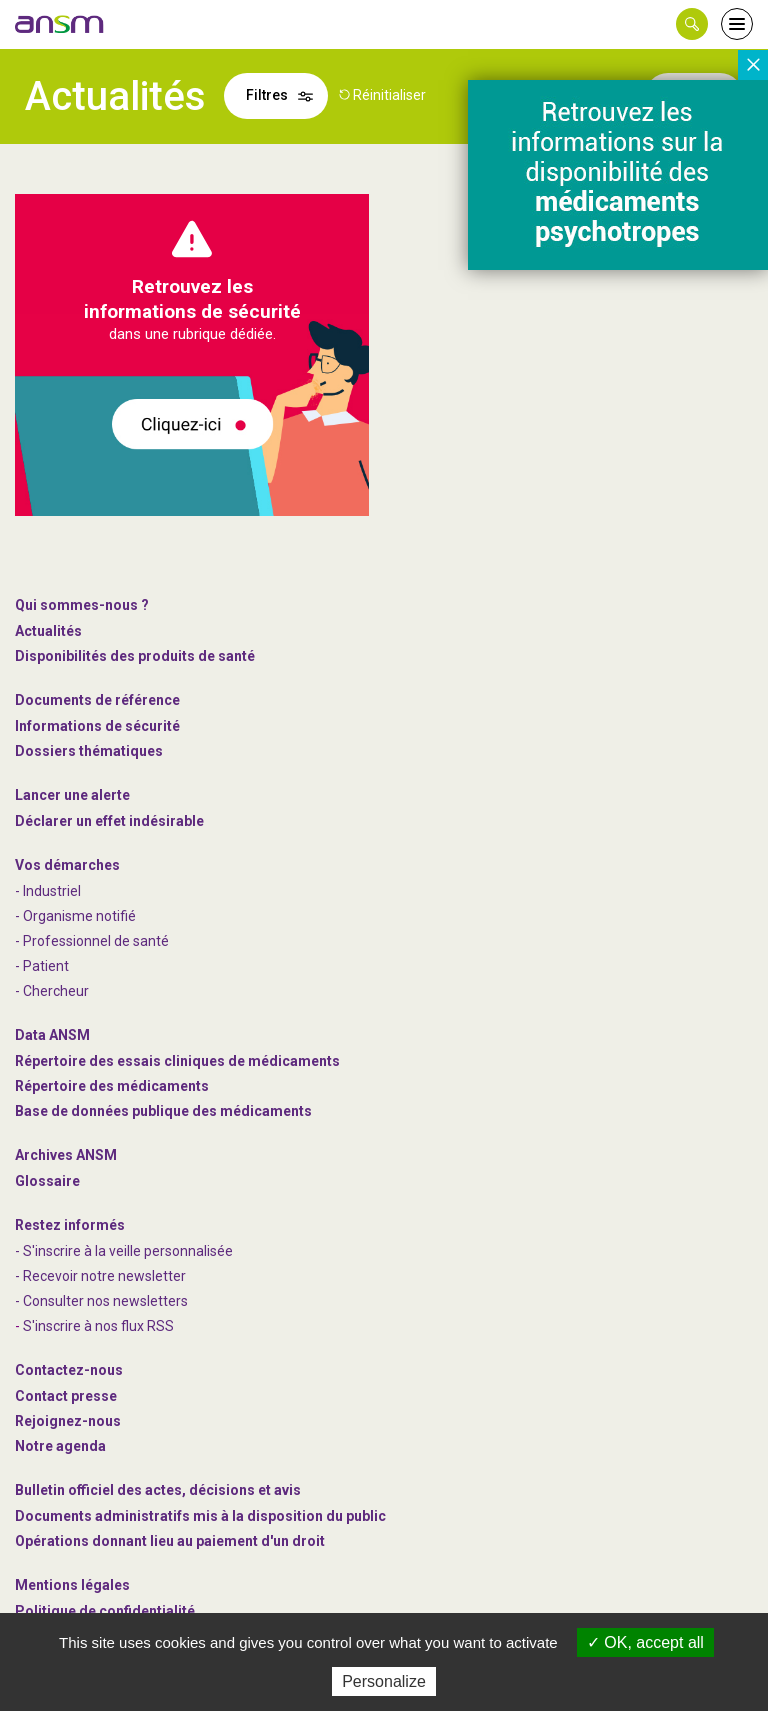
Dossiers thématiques (89, 751)
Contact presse (66, 1396)
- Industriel (48, 891)
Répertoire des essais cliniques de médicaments (177, 1061)
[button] (692, 24)
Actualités (48, 631)
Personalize (384, 1681)
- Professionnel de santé (92, 941)
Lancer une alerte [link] (72, 795)
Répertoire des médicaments (112, 1086)
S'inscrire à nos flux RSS (98, 1326)
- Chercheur (52, 991)
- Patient (42, 966)
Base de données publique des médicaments (163, 1111)
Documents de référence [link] (97, 700)
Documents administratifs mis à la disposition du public (200, 1516)
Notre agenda (60, 1446)
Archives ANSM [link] (66, 1155)
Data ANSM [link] (52, 1035)
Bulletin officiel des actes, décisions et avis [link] (158, 1490)
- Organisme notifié (75, 916)
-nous (68, 1421)
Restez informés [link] (70, 1225)
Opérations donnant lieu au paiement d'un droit (170, 1541)
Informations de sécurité (97, 726)
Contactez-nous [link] (69, 1370)
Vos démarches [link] (67, 865)
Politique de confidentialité (105, 1611)
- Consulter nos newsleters (101, 1301)
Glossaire (47, 1181)
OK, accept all (645, 1642)
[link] (60, 24)
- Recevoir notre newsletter (100, 1276)
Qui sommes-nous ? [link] (82, 605)
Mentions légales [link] (72, 1585)
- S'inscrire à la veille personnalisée (124, 1251)
